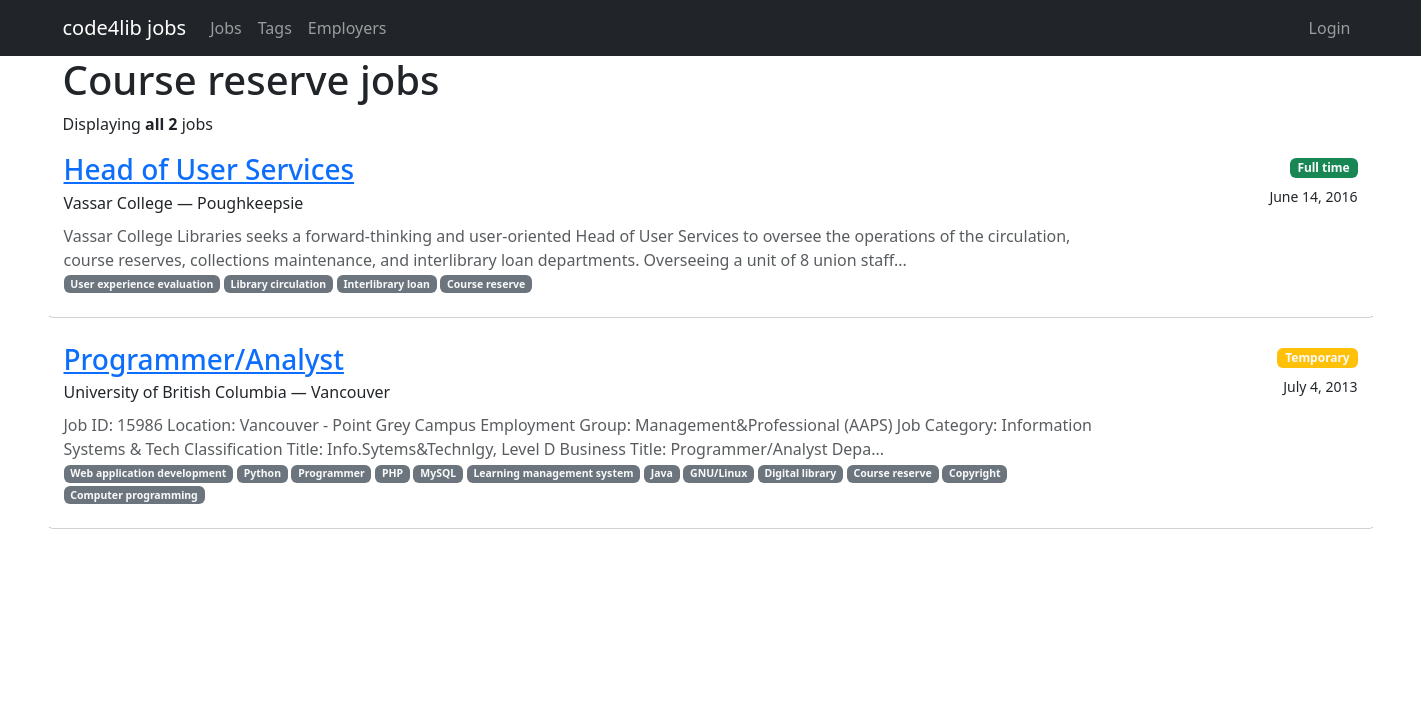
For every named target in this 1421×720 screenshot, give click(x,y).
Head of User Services (209, 169)
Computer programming (133, 495)
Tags (275, 28)
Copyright (975, 473)
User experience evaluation (141, 284)
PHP (392, 473)
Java (662, 473)
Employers (347, 28)
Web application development (148, 473)
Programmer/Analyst (204, 359)
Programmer (331, 473)
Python (262, 473)
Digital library (800, 473)
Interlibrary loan (386, 284)
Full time (1323, 167)
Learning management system (553, 473)
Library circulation (279, 284)
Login (1330, 28)
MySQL (438, 473)
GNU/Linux (718, 473)
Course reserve (486, 284)
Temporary (1317, 357)
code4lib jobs (125, 27)
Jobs (226, 28)
